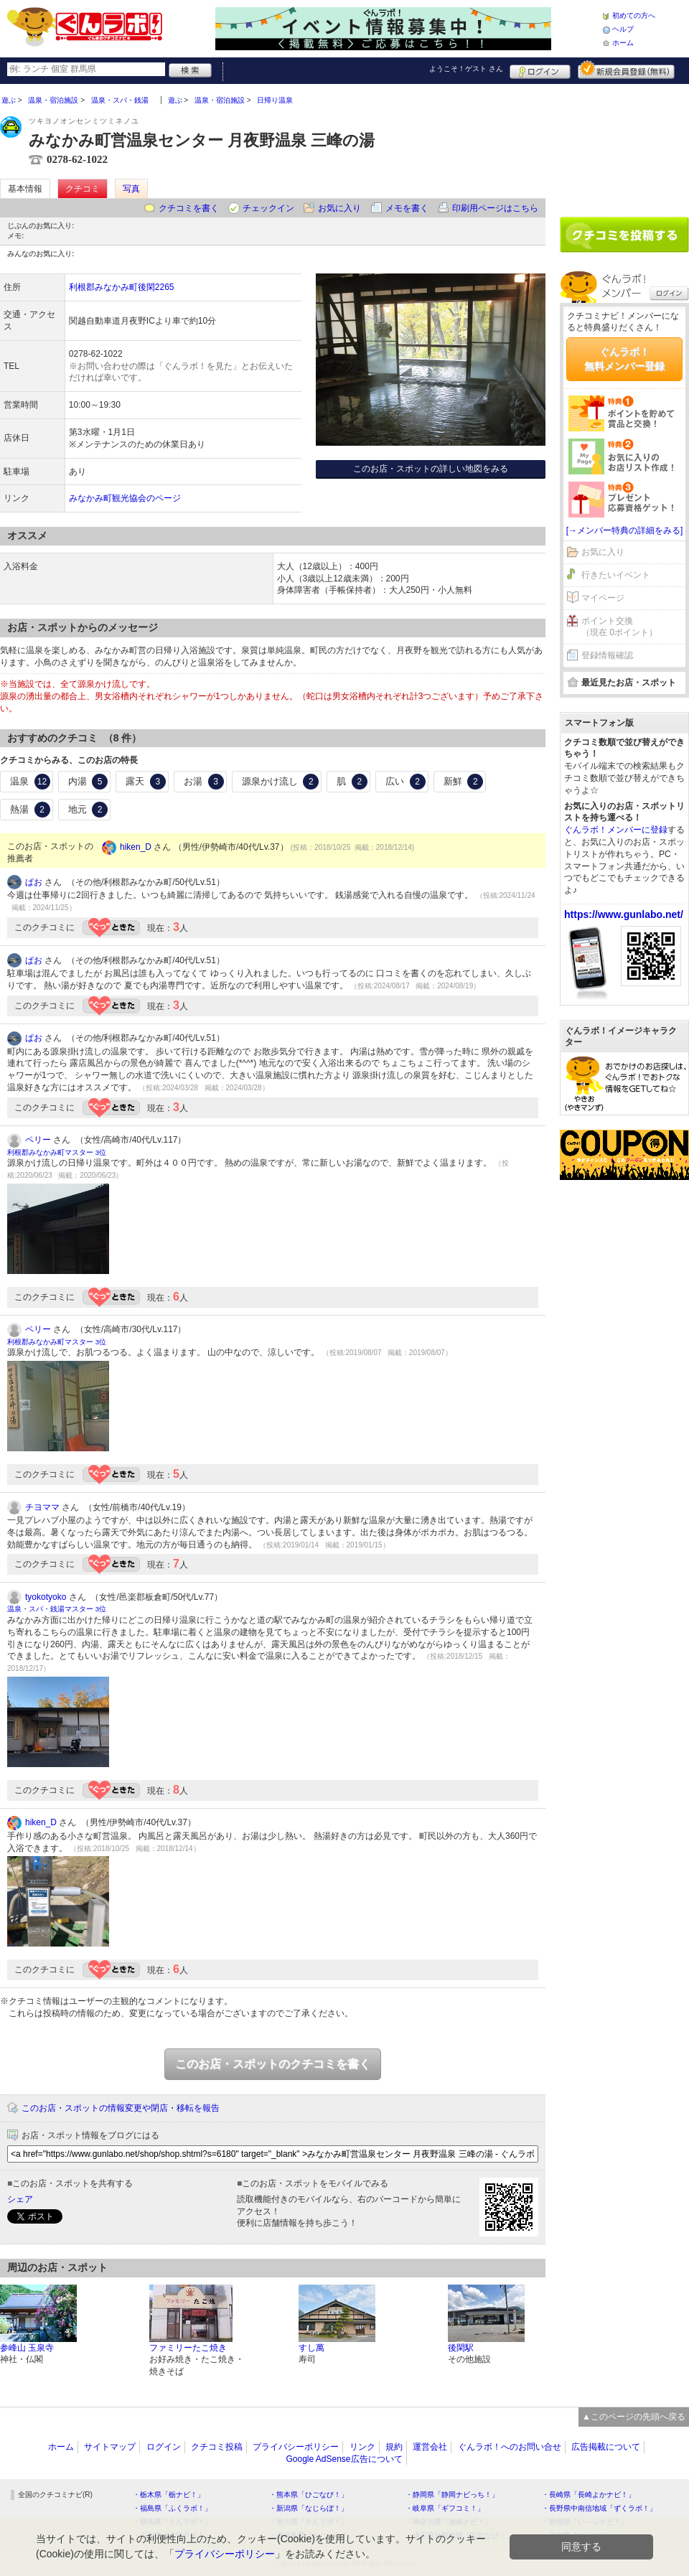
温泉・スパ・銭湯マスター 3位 (56, 1609)
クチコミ (82, 189)
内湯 (88, 782)
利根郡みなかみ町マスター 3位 (56, 1152)
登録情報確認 (607, 655)
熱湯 (30, 810)
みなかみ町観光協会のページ (125, 498)
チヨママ (42, 1507)
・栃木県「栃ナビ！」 (169, 2494)
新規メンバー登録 (626, 69)
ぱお (33, 882)
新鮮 (464, 782)
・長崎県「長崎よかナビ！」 (588, 2494)
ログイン (540, 69)
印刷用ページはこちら (495, 208)
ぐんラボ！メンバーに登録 (615, 830)
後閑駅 (461, 2348)
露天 (146, 782)
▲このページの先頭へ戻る (633, 2417)
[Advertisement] (624, 145)
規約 (394, 2447)
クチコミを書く (189, 208)
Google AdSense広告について (344, 2459)
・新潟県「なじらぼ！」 (308, 2508)
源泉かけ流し (280, 782)
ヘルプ (623, 29)
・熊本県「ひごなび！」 (308, 2494)
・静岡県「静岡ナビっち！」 (452, 2494)
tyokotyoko (45, 1597)
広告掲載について (605, 2447)
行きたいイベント (615, 575)
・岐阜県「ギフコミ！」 (445, 2508)
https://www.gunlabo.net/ (623, 914)
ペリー (38, 1140)
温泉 (30, 782)
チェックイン (268, 208)
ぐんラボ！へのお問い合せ (509, 2447)
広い (405, 782)
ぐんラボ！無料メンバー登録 (624, 359)
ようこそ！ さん (466, 68)
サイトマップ (110, 2447)
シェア (20, 2199)
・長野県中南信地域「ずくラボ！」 (599, 2508)
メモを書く (406, 208)
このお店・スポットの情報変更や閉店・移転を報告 (121, 2108)
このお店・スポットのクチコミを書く (272, 2064)
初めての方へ (633, 15)
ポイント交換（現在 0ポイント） (619, 627)
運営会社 (430, 2447)
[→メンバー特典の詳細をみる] (624, 530)
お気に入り (339, 208)
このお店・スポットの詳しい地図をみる (430, 469)
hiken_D (135, 847)
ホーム (623, 43)
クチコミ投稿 (217, 2447)
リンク (362, 2447)
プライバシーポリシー (296, 2447)
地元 (88, 810)
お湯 (204, 782)
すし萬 (311, 2348)
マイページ (602, 598)
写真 (131, 189)
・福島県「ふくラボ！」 (172, 2508)
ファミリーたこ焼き (188, 2348)
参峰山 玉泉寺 (27, 2348)
